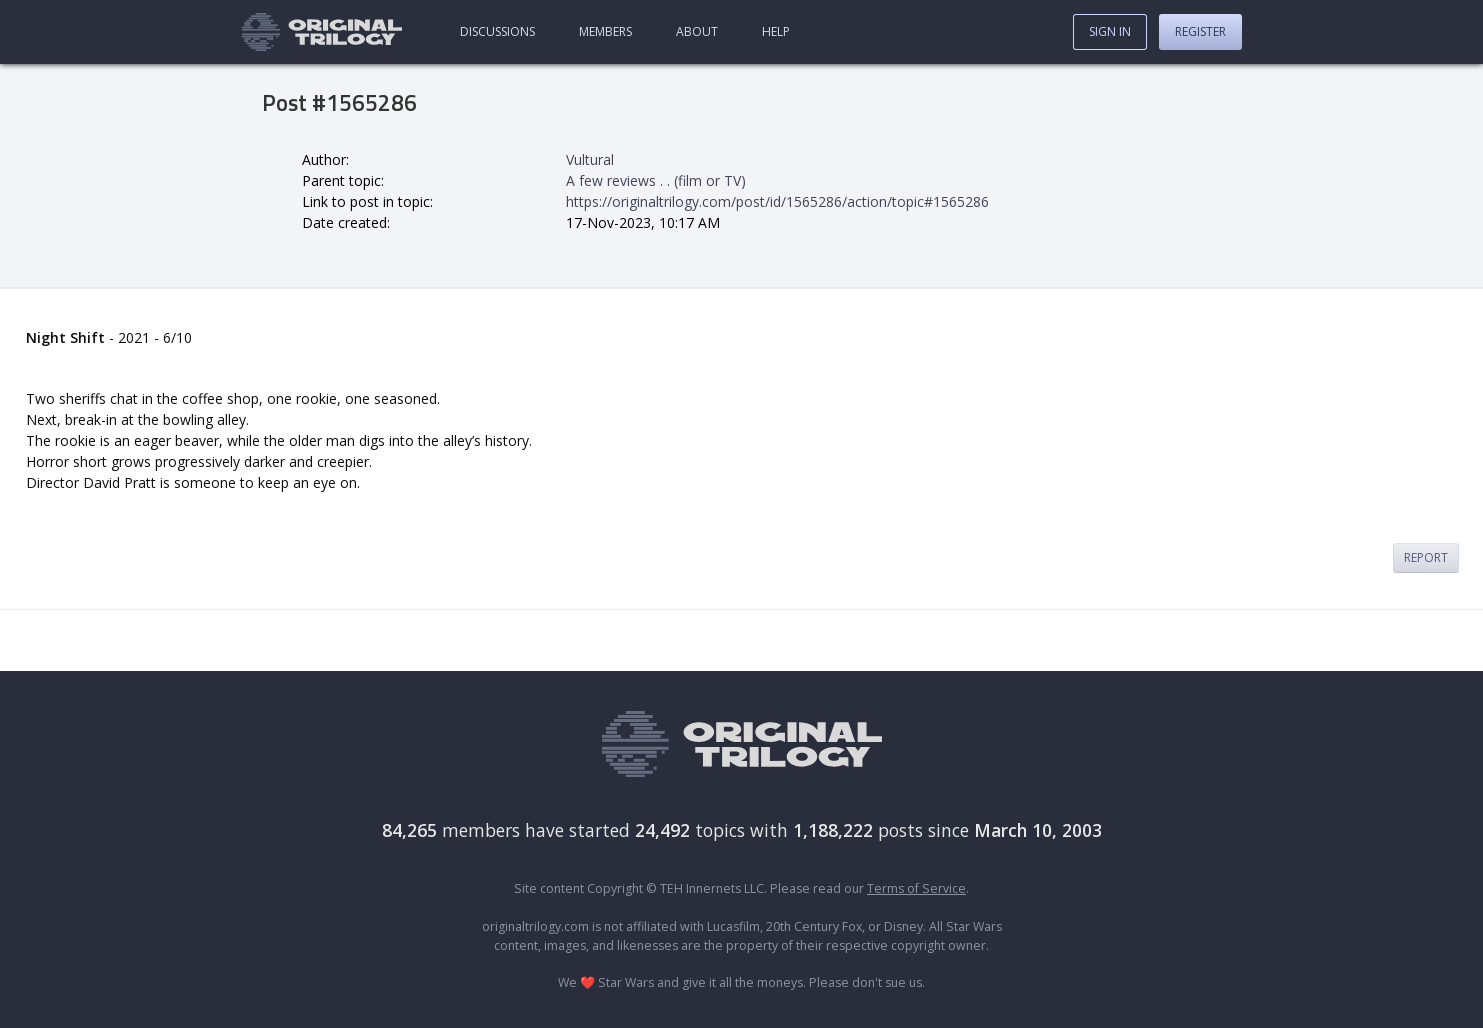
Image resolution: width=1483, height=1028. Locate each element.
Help (776, 31)
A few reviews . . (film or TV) (656, 180)
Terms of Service (916, 888)
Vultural (590, 159)
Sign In (1110, 31)
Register (1200, 31)
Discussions (497, 31)
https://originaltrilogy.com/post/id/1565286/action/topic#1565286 (777, 201)
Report (1426, 557)
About (697, 31)
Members (605, 31)
